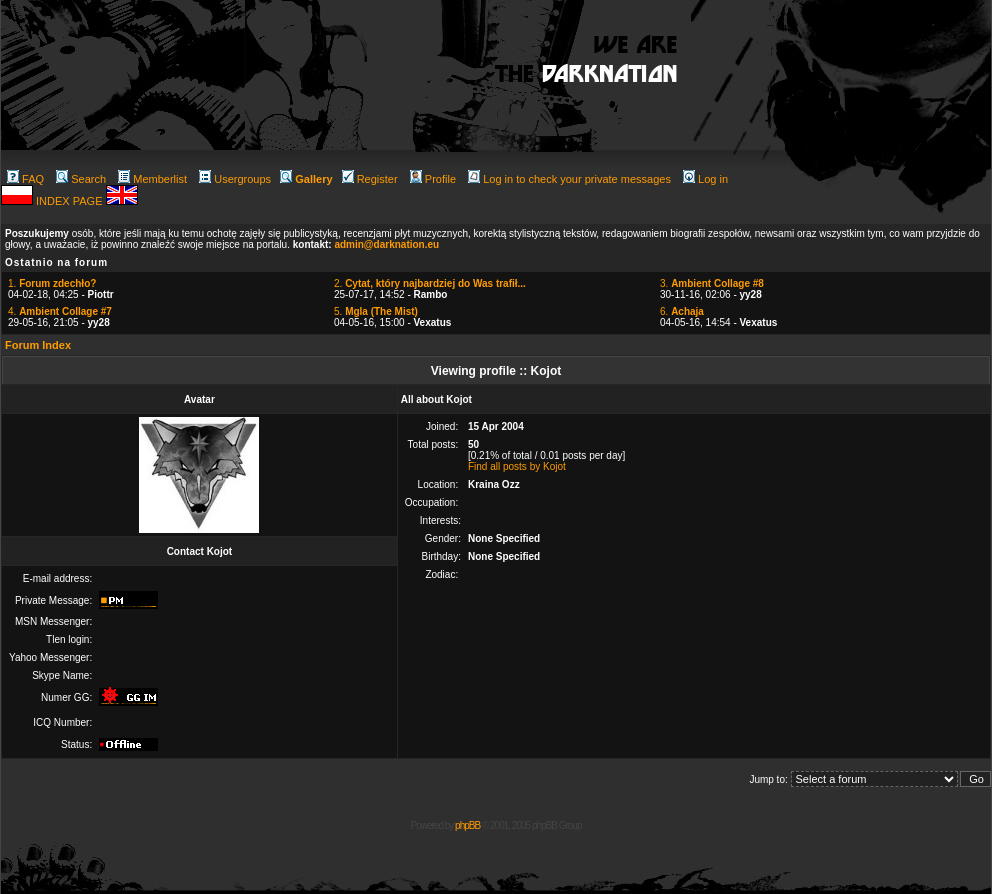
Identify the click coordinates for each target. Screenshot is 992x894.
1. (52, 283)
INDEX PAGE (70, 201)
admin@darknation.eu (386, 244)
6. (682, 311)
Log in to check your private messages (569, 179)
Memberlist (152, 179)
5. (376, 311)
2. (430, 283)
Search (81, 179)
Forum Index (38, 345)
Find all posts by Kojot (517, 466)
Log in (705, 179)
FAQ (25, 179)
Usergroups (235, 179)
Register (370, 179)
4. (60, 311)
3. (712, 283)
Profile (433, 179)
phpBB (467, 825)
